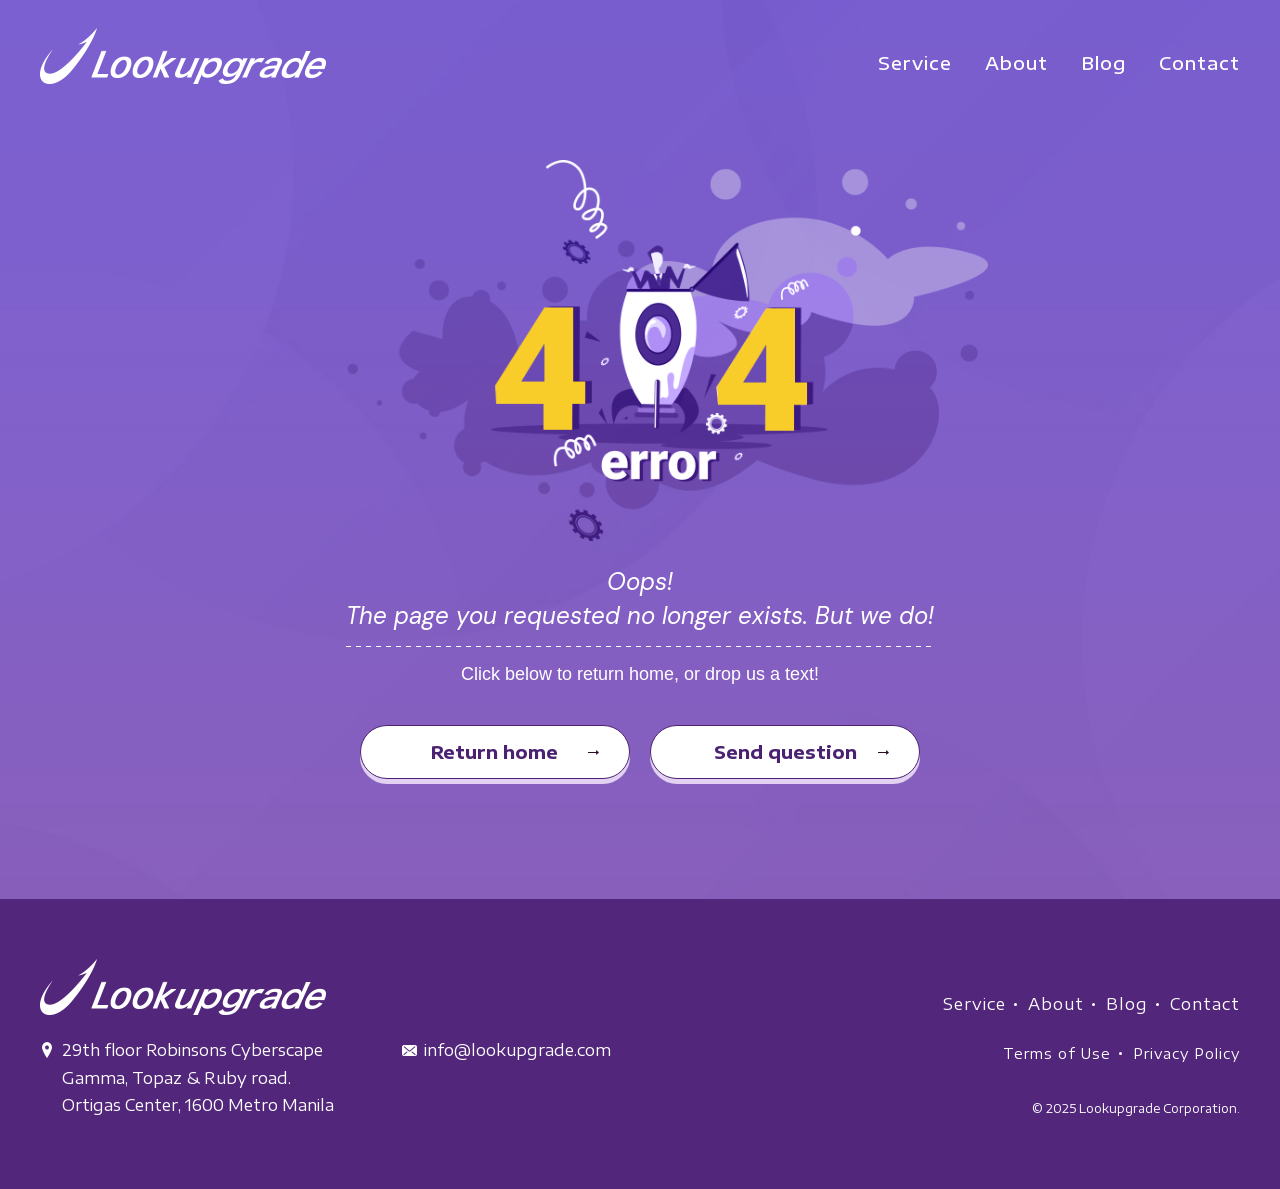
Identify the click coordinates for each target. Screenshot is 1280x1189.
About (1056, 1004)
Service (974, 1004)
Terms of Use (1057, 1053)
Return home (494, 751)
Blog (1127, 1004)
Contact (1205, 1004)
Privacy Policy (1186, 1053)
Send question (785, 751)
